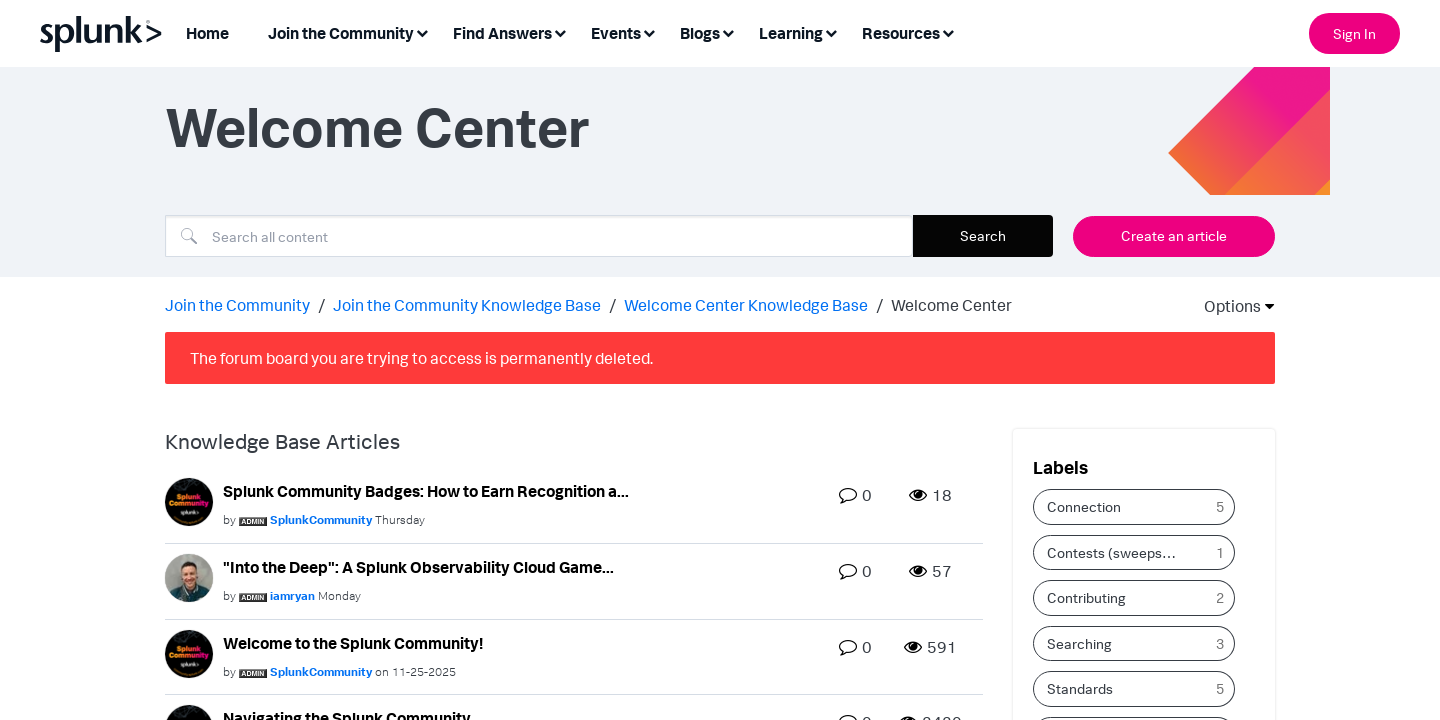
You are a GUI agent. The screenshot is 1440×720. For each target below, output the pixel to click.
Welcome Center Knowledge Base (746, 303)
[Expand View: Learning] (831, 31)
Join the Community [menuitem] (341, 33)
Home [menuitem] (207, 33)
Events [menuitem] (616, 33)
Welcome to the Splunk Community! (353, 641)
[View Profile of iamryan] (292, 593)
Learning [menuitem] (791, 33)
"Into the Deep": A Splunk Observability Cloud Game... (418, 565)
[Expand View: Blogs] (728, 31)
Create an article (1174, 235)
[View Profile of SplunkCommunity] (321, 518)
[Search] (539, 236)
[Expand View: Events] (649, 31)
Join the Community (237, 303)
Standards (1080, 687)
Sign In (1354, 33)
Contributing (1086, 596)
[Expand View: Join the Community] (422, 31)
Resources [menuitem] (901, 33)
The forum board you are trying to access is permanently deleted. (421, 356)
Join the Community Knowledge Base (467, 303)
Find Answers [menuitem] (502, 33)
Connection (1084, 505)
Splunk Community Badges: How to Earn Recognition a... (426, 489)
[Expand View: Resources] (948, 31)
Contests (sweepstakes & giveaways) (1120, 550)
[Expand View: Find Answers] (560, 31)
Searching (1079, 641)
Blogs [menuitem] (700, 33)
